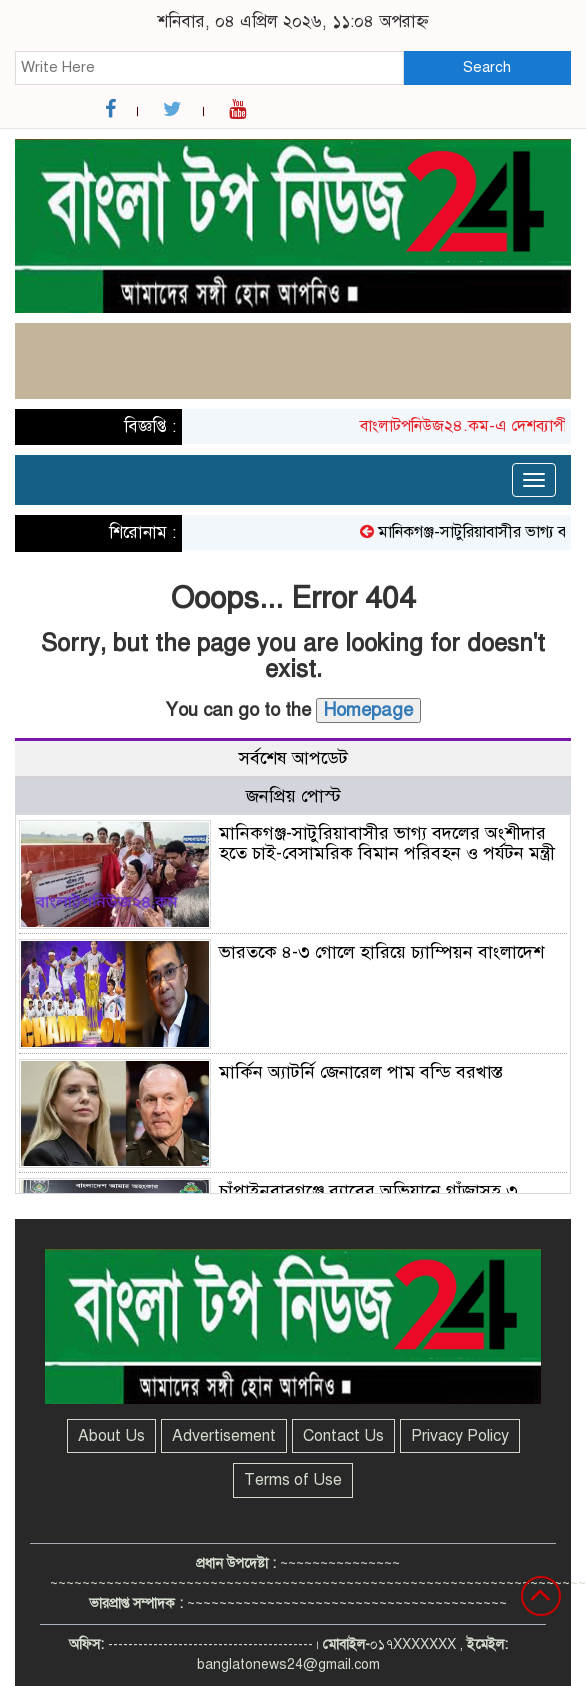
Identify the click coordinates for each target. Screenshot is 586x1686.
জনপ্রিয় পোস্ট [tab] (293, 796)
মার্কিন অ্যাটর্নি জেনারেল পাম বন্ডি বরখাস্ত (361, 1072)
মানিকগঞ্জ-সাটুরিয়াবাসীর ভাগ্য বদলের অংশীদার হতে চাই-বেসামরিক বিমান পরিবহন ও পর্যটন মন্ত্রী (387, 843)
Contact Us (343, 1436)
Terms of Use (293, 1480)
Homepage (368, 710)
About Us (111, 1436)
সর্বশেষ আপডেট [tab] (293, 758)
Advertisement (224, 1436)
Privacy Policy (460, 1436)
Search (487, 67)
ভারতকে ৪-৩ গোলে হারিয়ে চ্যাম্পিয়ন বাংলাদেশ (381, 952)
